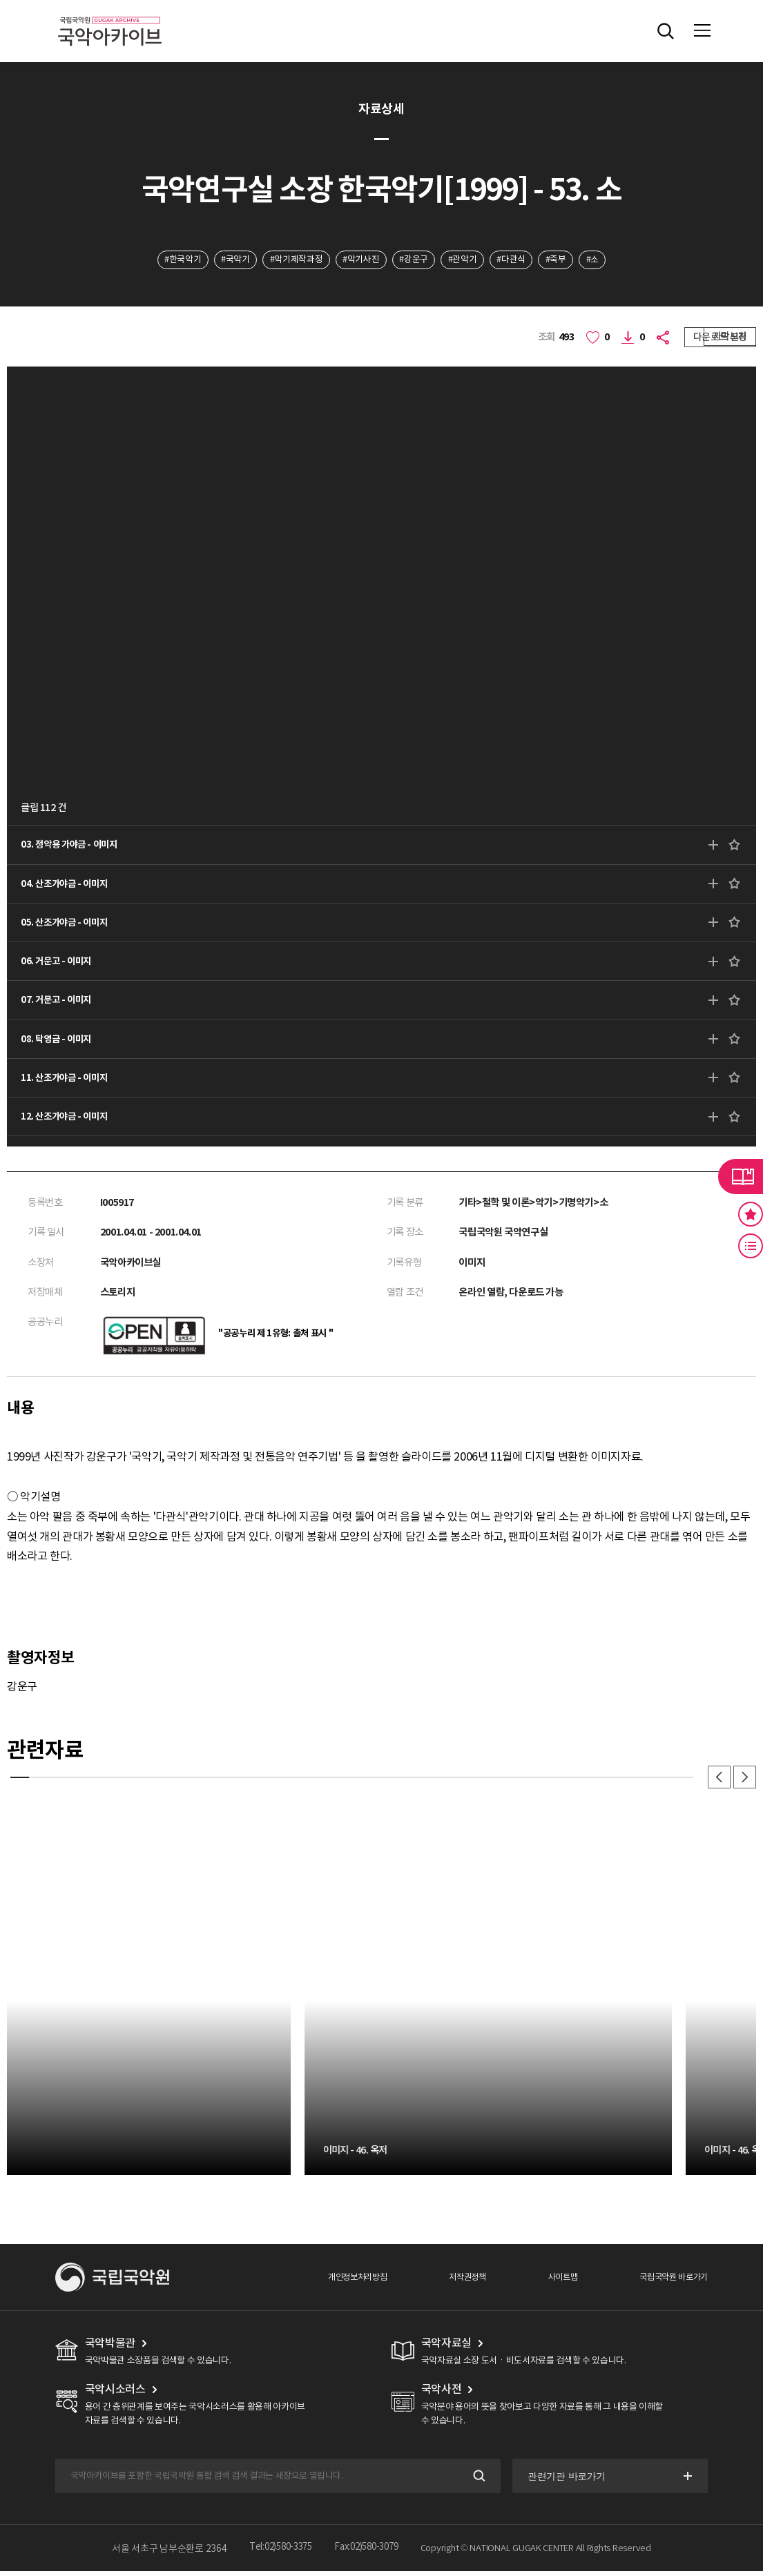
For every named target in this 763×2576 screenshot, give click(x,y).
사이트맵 (555, 2281)
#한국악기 (157, 260)
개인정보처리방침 (343, 2281)
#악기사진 (357, 260)
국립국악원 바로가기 (671, 2281)
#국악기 (216, 260)
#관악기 (471, 260)
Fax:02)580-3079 (369, 2552)
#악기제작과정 (284, 260)
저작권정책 (457, 2281)
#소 (618, 260)
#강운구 (416, 260)
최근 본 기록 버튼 (750, 1245)
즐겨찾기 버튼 (750, 1214)
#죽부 (577, 260)
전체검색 (665, 31)
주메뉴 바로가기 (0, 0)
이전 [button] (716, 1780)
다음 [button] (743, 1780)
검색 (476, 2480)
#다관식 (525, 260)
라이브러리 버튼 (740, 1176)
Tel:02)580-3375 (276, 2552)
